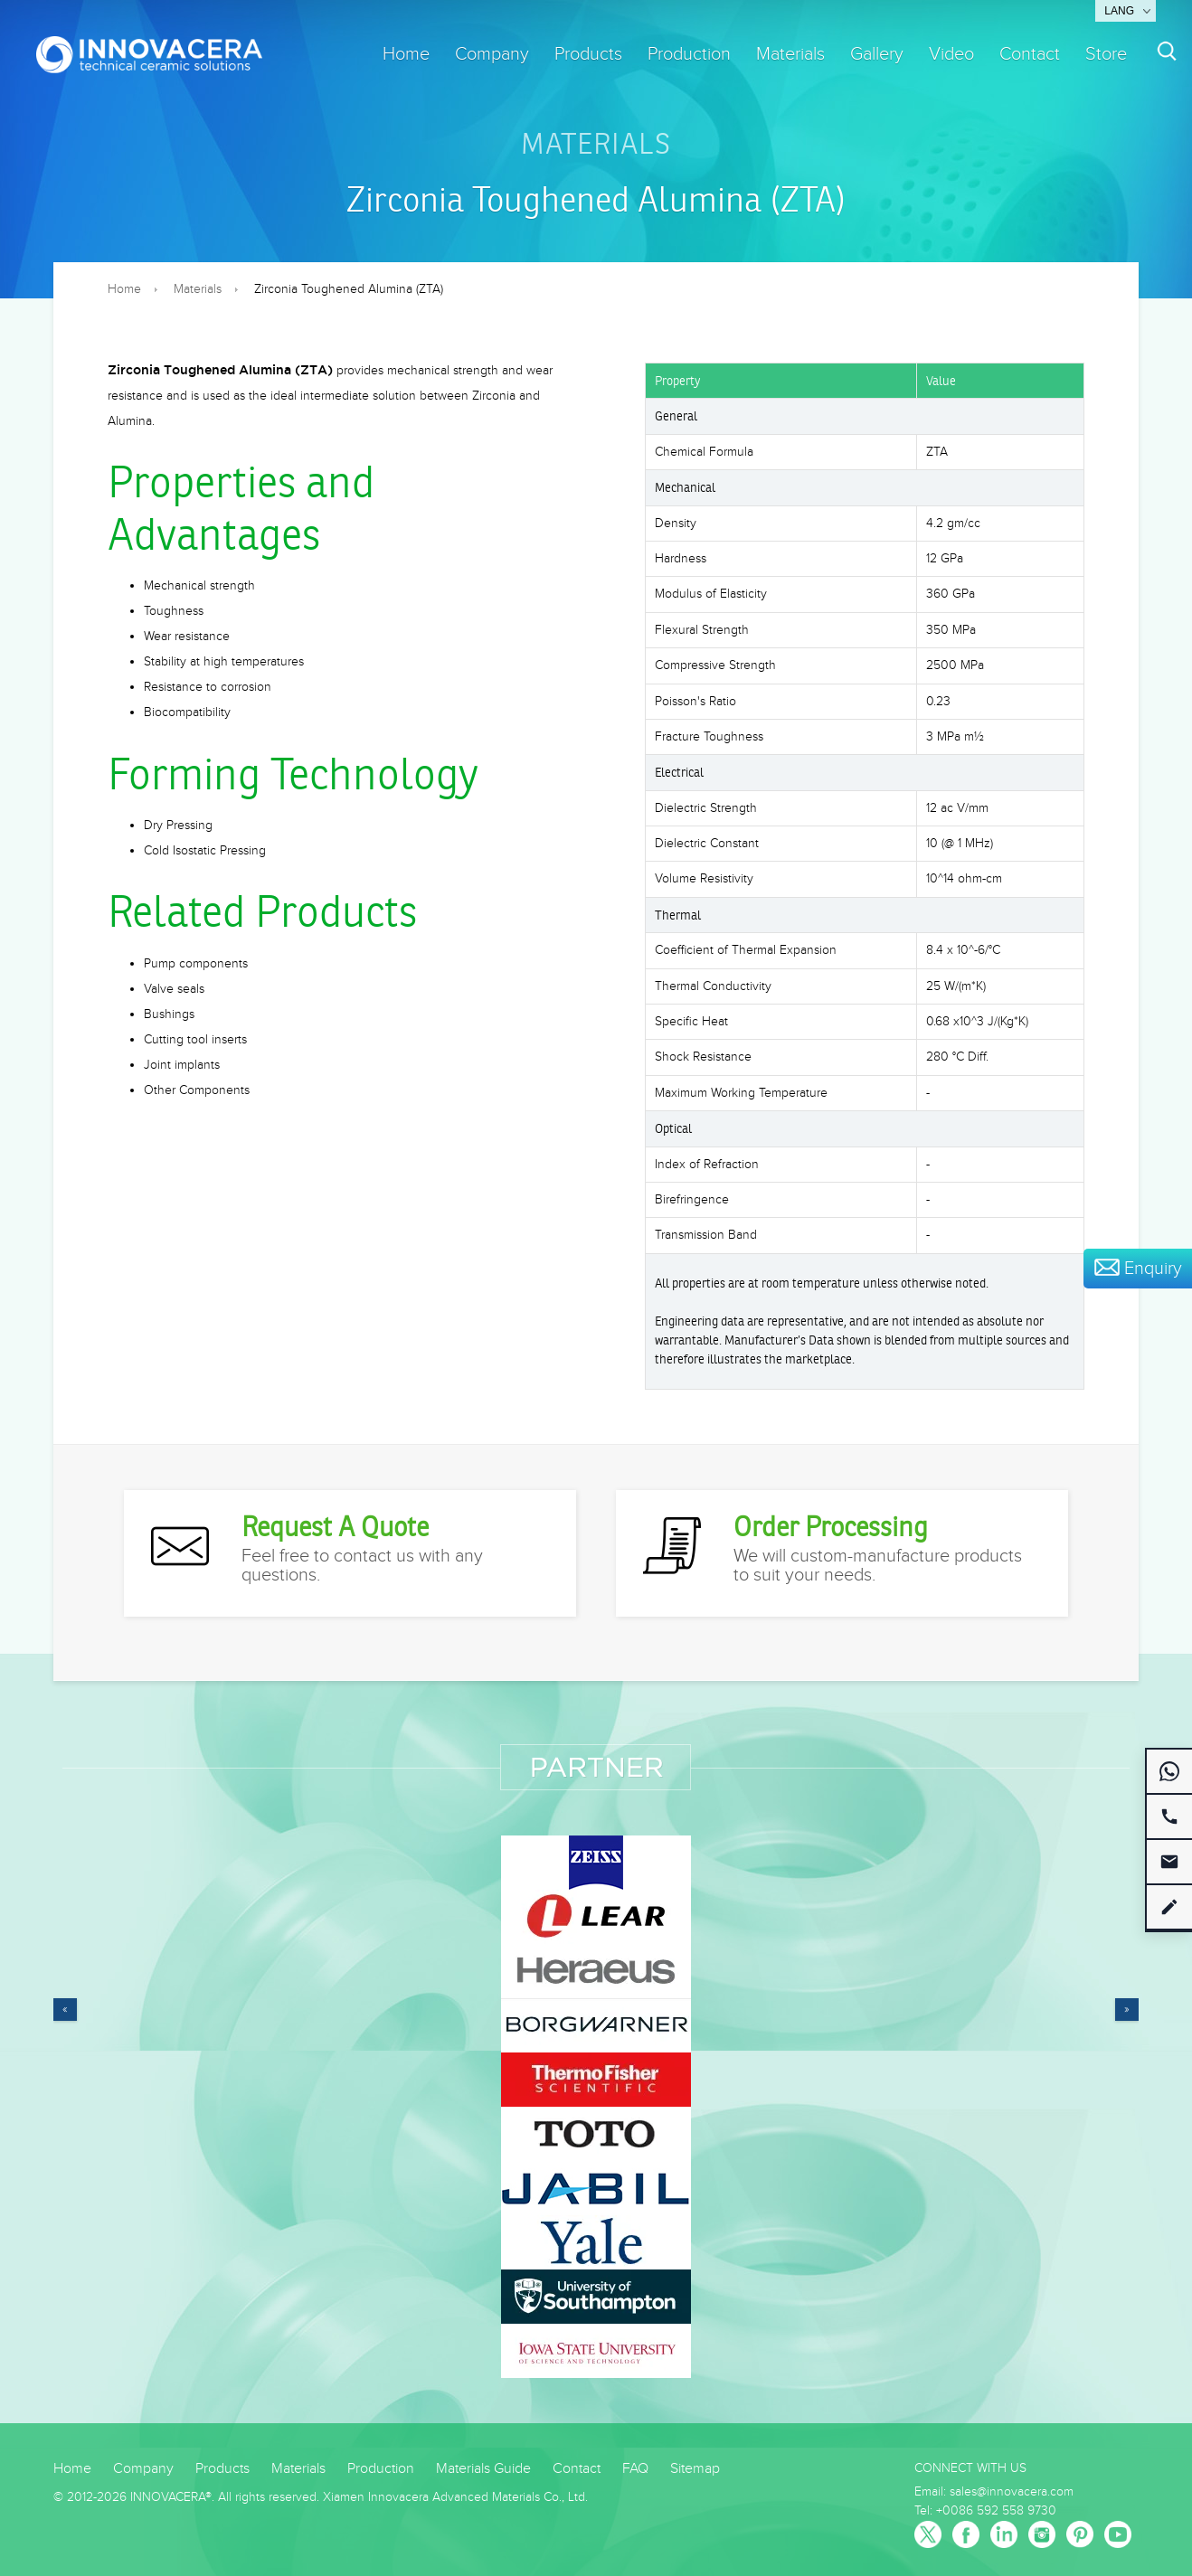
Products (588, 54)
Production (689, 54)
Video (951, 54)
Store (1106, 54)
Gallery (876, 54)
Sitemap (695, 2468)
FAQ (635, 2468)
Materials (790, 54)
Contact (1029, 54)
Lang (1119, 11)
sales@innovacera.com (1012, 2492)
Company (492, 54)
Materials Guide (483, 2468)
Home (406, 54)
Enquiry (1138, 1268)
